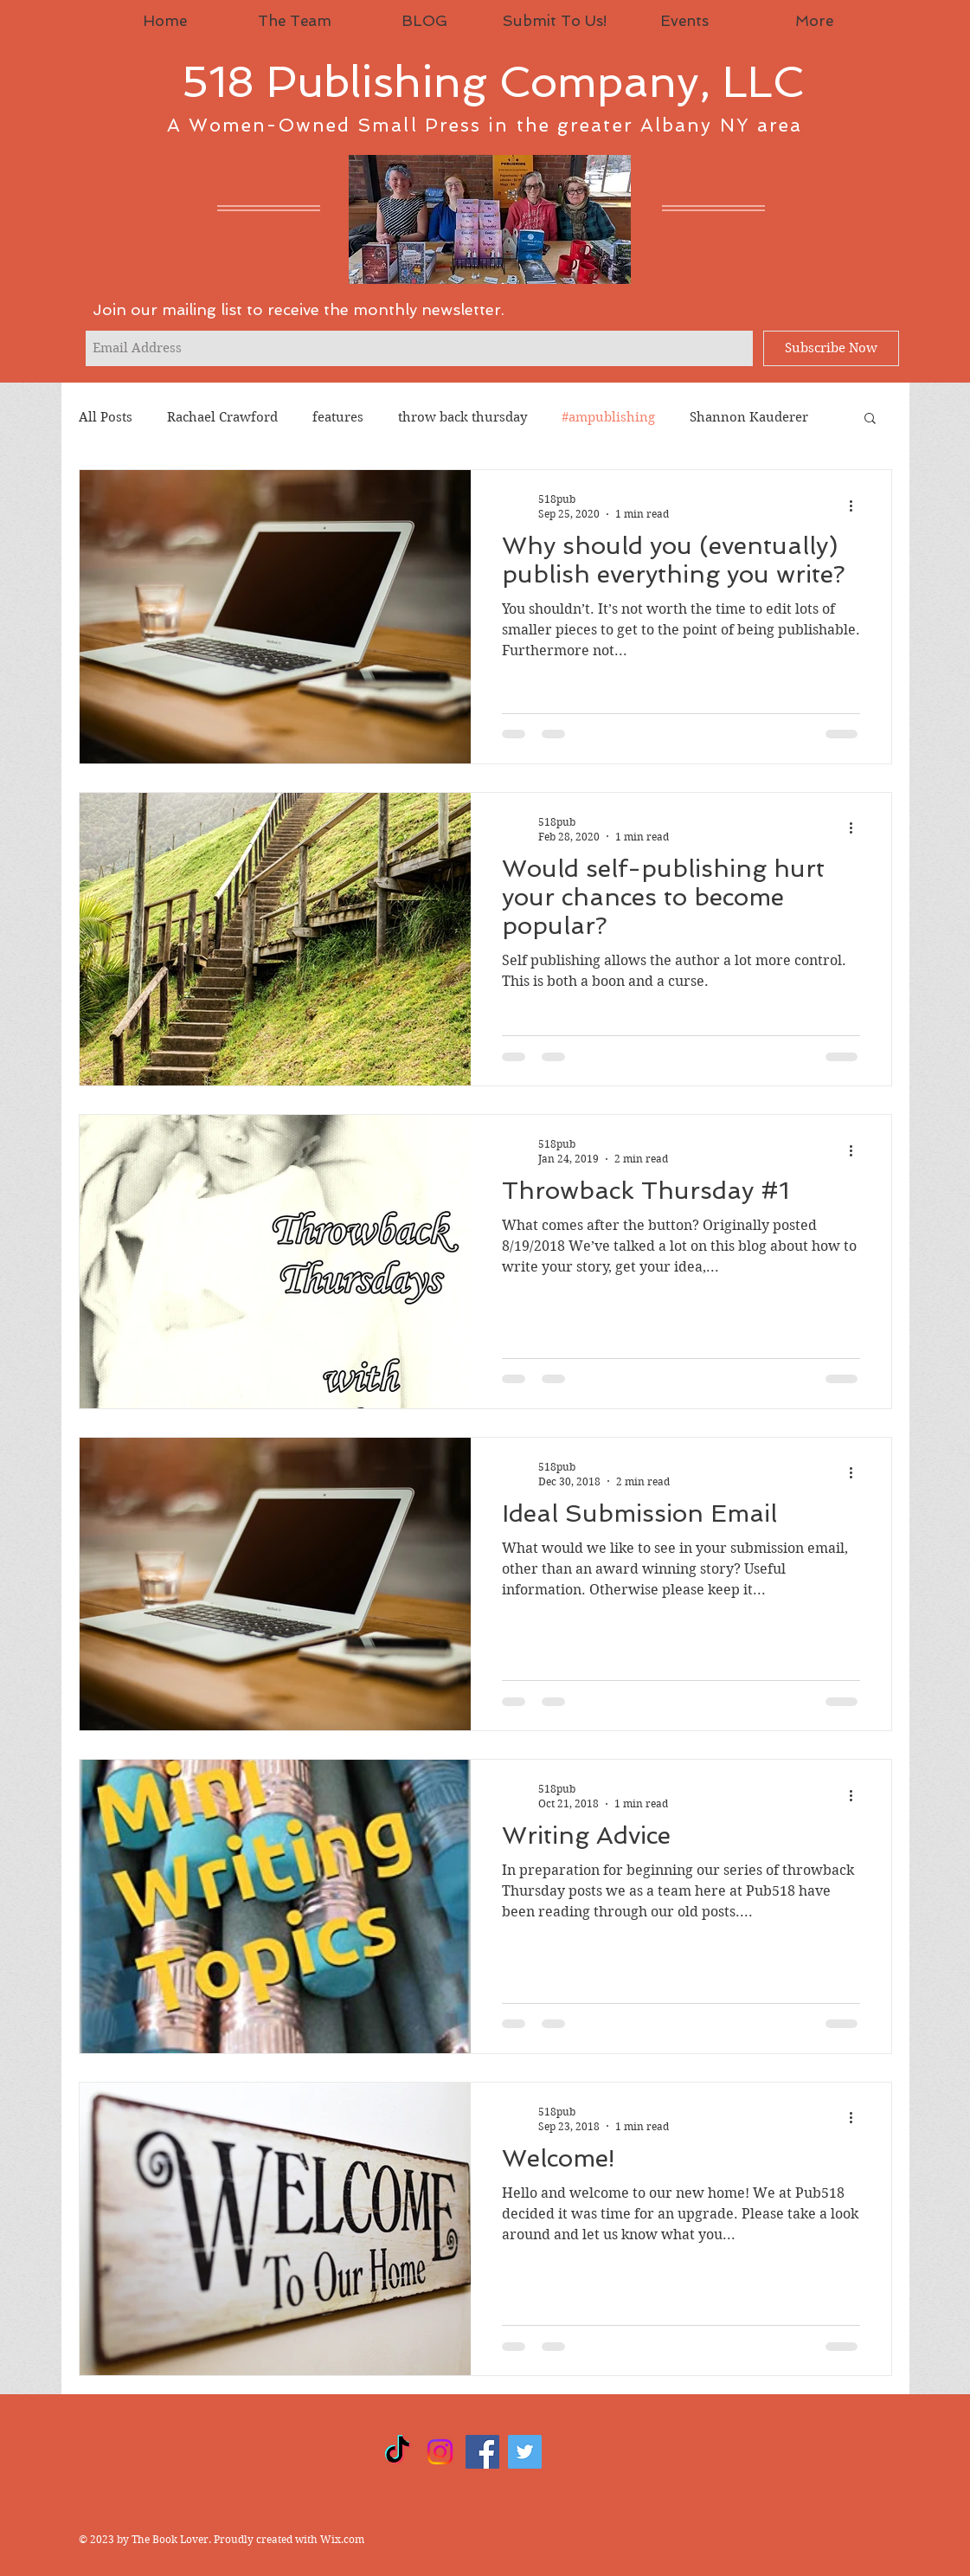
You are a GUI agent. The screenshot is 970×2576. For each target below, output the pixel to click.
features (337, 417)
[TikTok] (397, 2452)
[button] (870, 419)
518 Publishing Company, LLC (493, 81)
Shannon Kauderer (749, 417)
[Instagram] (440, 2452)
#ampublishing (608, 417)
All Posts (105, 417)
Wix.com (342, 2539)
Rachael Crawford (222, 417)
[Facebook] (482, 2452)
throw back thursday (462, 417)
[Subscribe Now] (831, 348)
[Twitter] (525, 2452)
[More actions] (857, 505)
